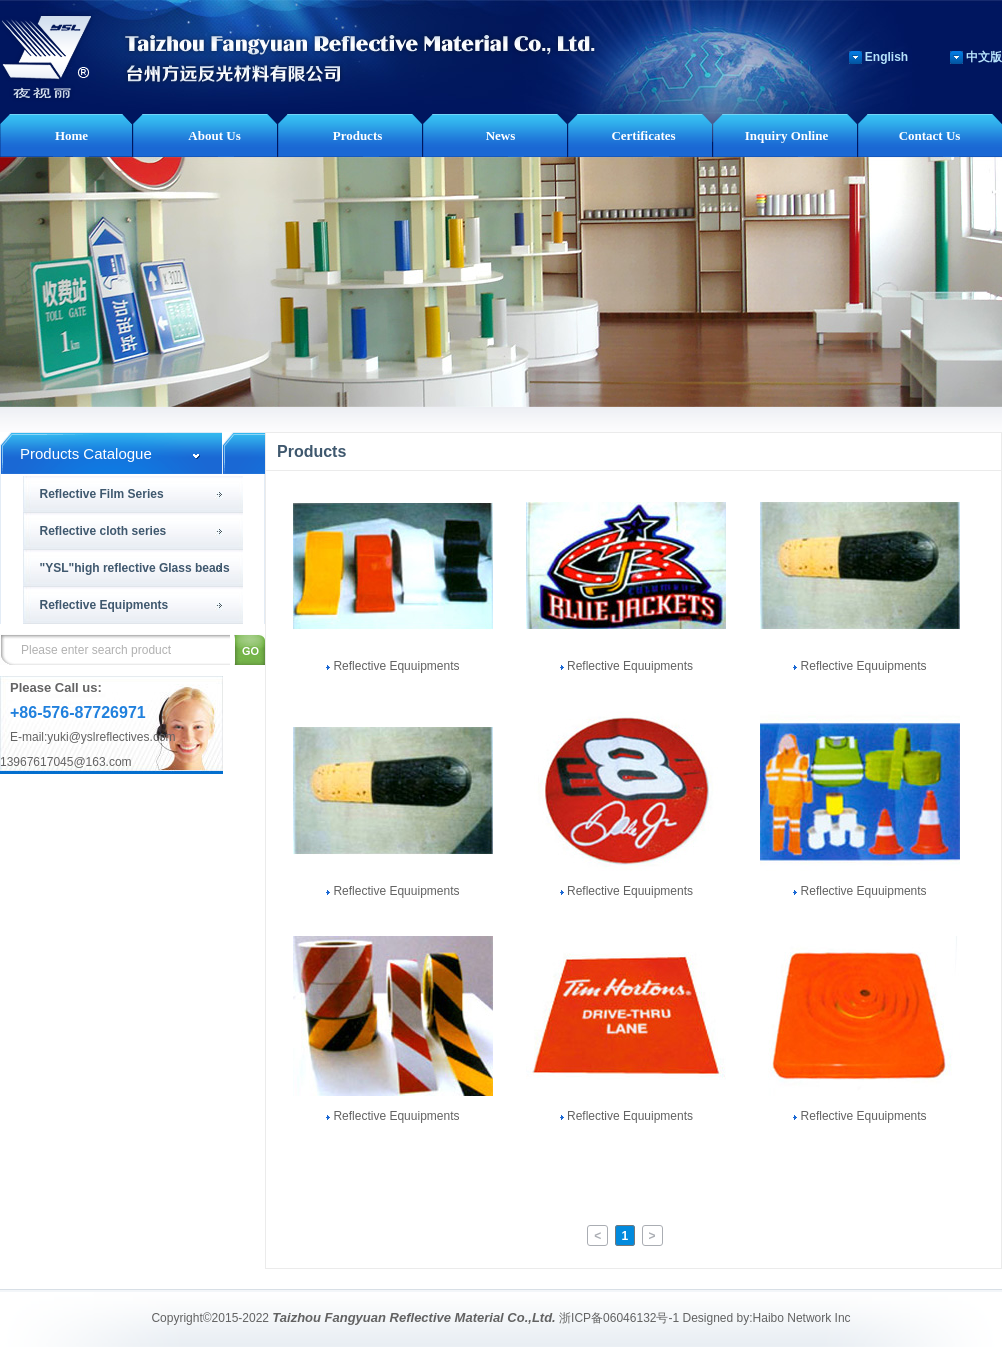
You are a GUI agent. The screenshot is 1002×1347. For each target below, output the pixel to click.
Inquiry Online (786, 135)
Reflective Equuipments (392, 666)
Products (358, 135)
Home (71, 135)
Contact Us (930, 135)
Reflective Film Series (102, 494)
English (886, 57)
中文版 (984, 57)
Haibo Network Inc (802, 1318)
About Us (214, 135)
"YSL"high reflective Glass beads (135, 568)
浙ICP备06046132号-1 (619, 1318)
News (501, 135)
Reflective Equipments (104, 605)
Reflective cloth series (103, 531)
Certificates (643, 135)
